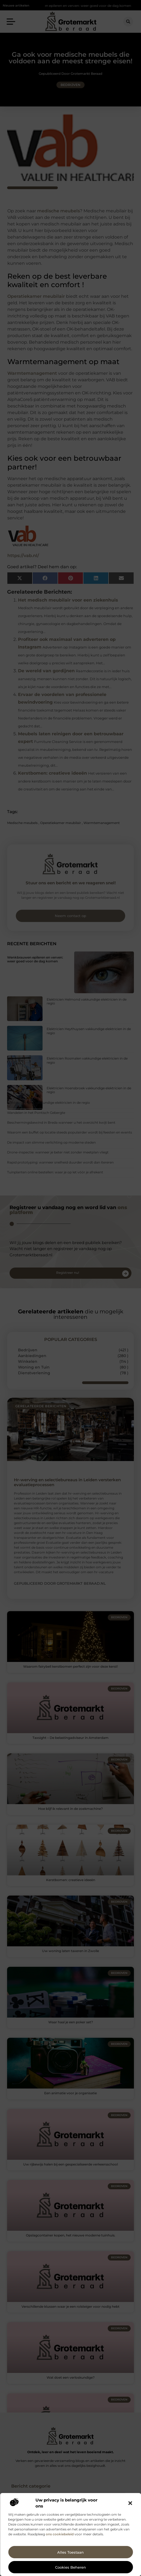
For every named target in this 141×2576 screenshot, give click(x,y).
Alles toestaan (70, 2552)
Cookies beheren (70, 2567)
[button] (130, 2503)
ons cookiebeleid (60, 2534)
